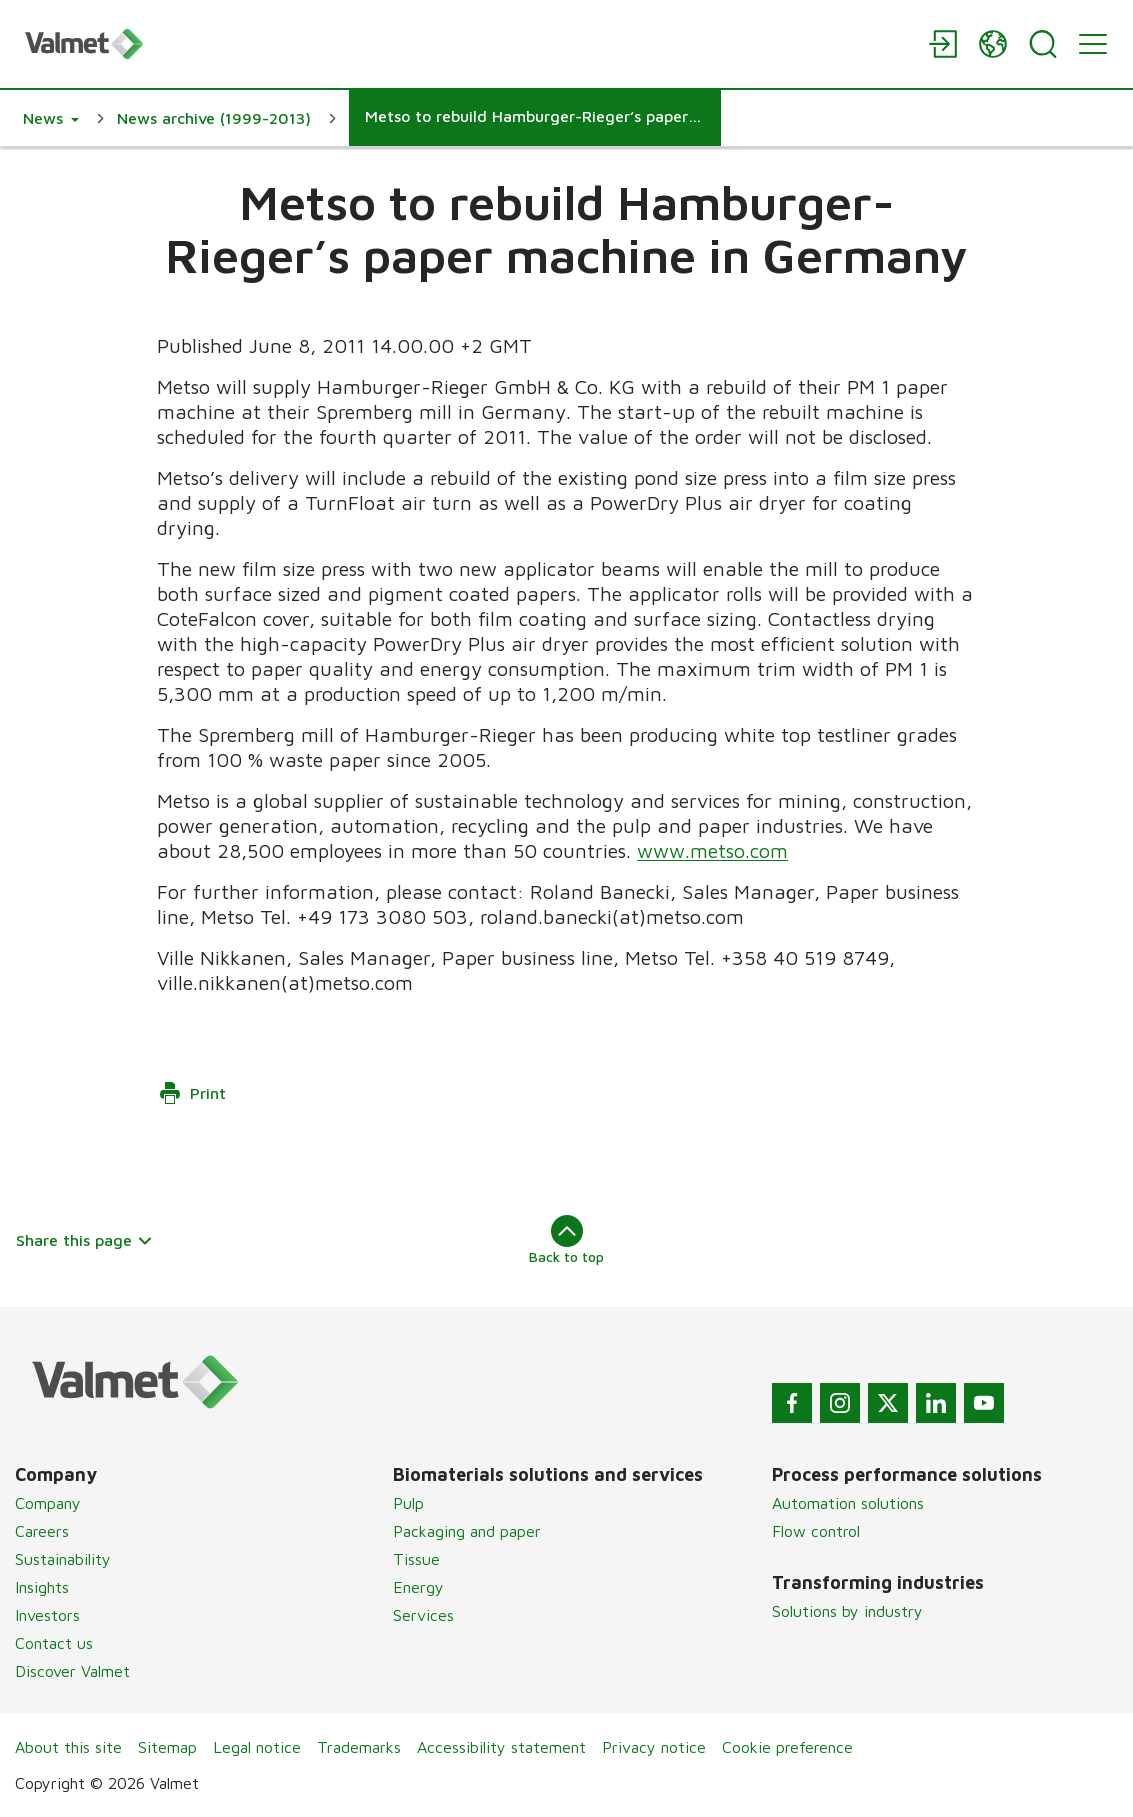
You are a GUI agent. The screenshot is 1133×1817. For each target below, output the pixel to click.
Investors (47, 1615)
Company (48, 1503)
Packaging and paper (467, 1531)
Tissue (416, 1559)
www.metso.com (712, 850)
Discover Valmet (72, 1671)
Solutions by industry (847, 1611)
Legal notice (257, 1747)
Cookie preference (787, 1747)
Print (192, 1093)
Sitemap (167, 1747)
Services (423, 1615)
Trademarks (359, 1747)
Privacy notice (654, 1747)
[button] (51, 118)
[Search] (1043, 44)
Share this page (84, 1240)
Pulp (408, 1503)
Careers (42, 1531)
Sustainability (63, 1559)
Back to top (566, 1240)
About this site (68, 1747)
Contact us (54, 1643)
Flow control (816, 1531)
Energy (418, 1587)
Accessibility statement (501, 1747)
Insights (42, 1587)
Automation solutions (848, 1503)
